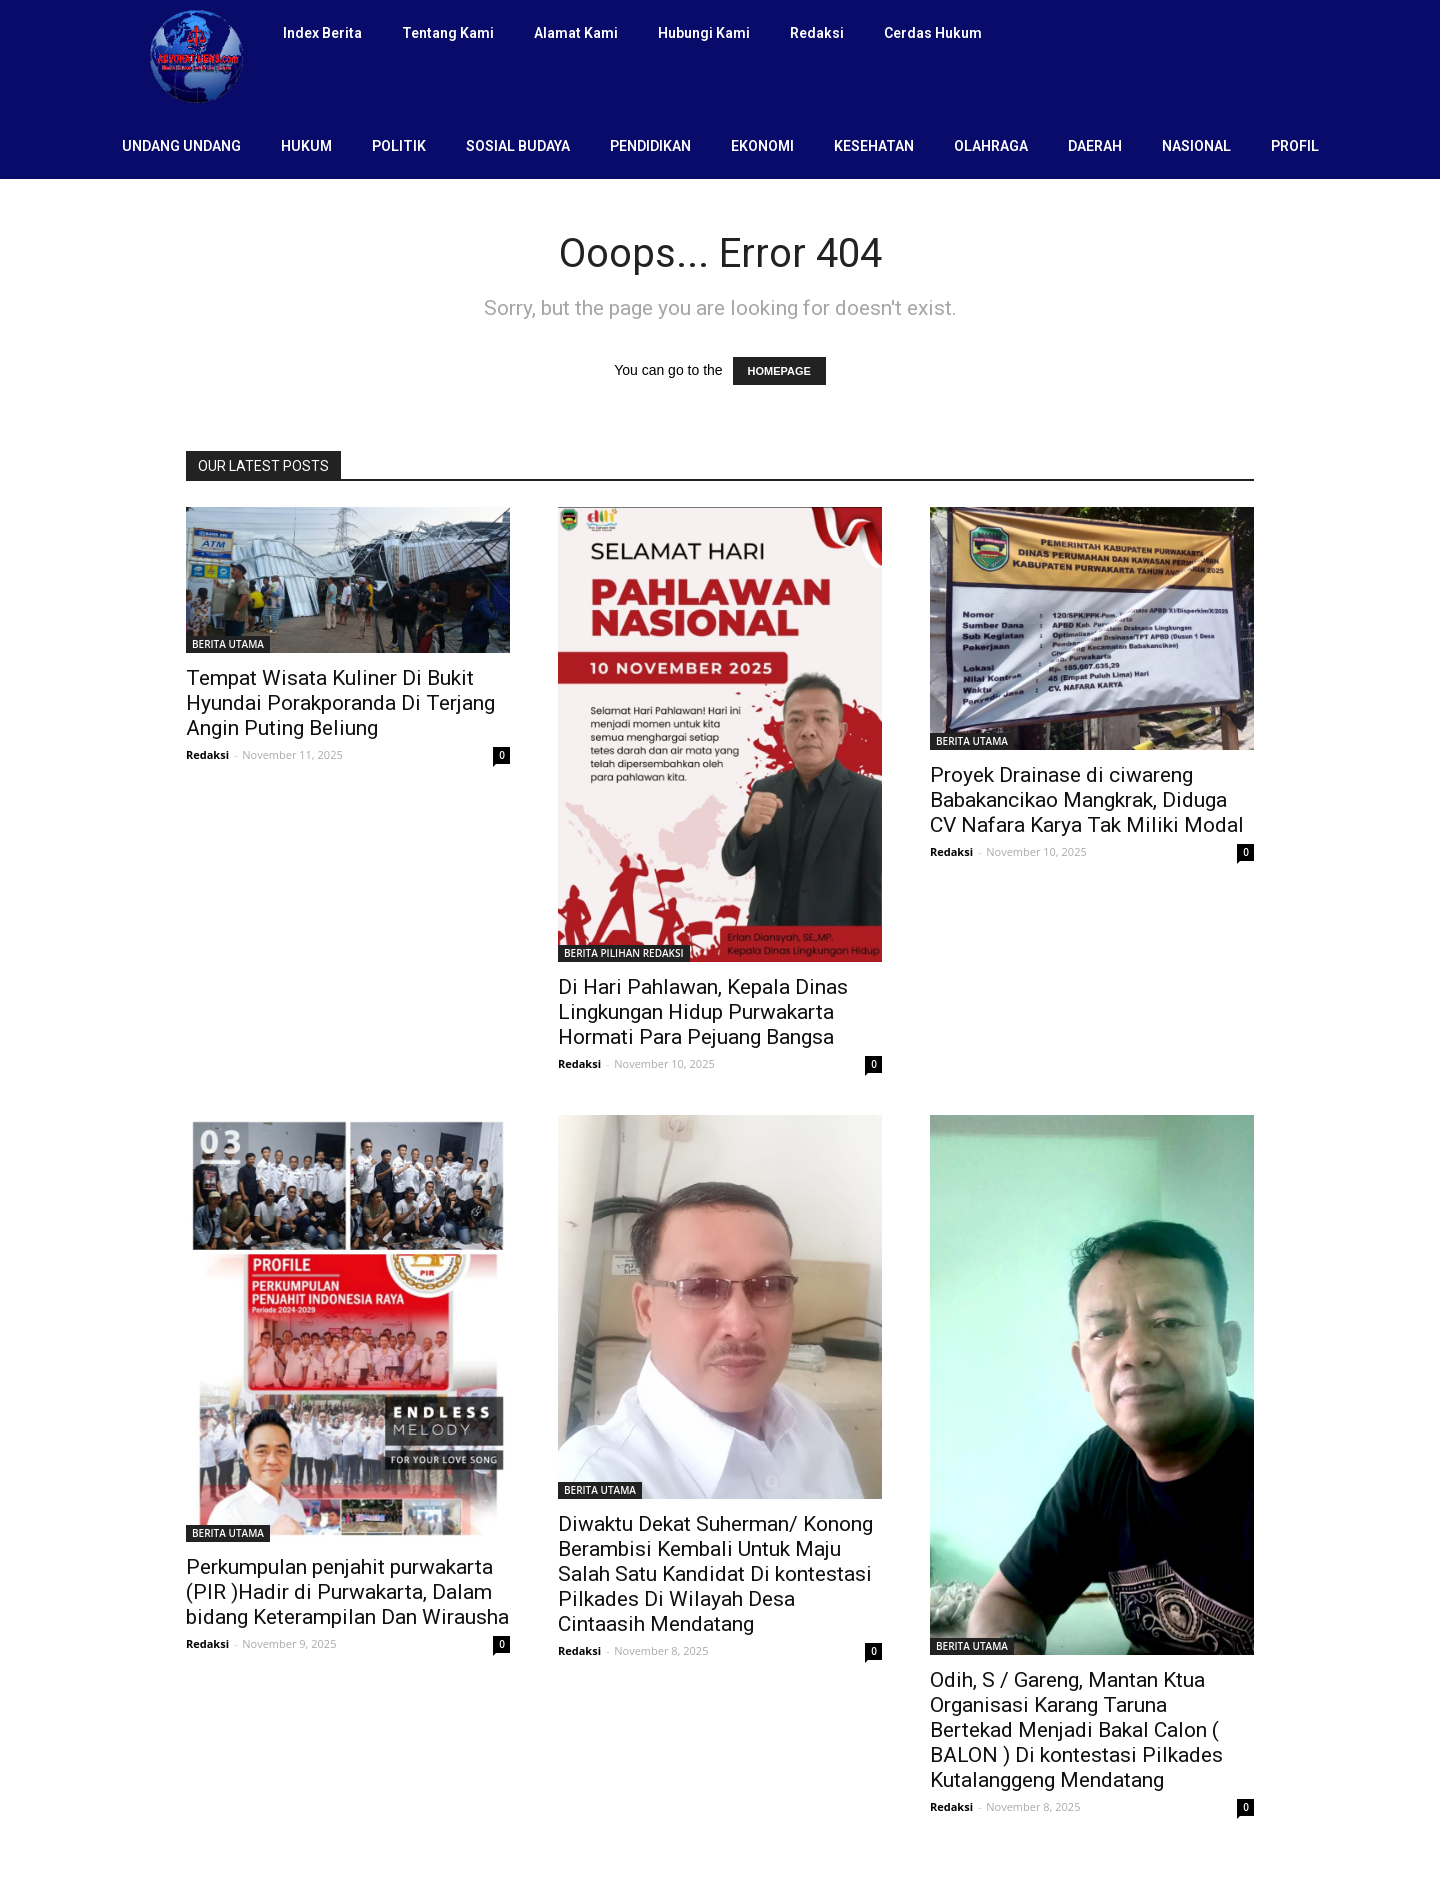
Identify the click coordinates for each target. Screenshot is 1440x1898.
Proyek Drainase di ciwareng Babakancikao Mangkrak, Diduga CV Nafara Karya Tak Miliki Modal (1087, 800)
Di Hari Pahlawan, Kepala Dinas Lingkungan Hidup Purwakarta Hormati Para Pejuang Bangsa (703, 1012)
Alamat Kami (576, 33)
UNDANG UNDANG (181, 146)
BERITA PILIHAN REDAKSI (624, 953)
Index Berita (322, 33)
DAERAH (1095, 146)
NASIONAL (1196, 146)
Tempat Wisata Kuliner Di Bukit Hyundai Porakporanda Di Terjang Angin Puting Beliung (340, 703)
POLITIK (399, 146)
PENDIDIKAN (650, 146)
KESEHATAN (874, 146)
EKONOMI (762, 146)
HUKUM (306, 146)
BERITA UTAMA (228, 644)
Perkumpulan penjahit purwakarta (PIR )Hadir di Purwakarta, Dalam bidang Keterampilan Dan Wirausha (347, 1592)
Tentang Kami (448, 33)
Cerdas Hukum (933, 33)
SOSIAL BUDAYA (518, 146)
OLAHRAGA (991, 146)
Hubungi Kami (704, 33)
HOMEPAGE (779, 371)
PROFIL (1295, 146)
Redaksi (817, 33)
